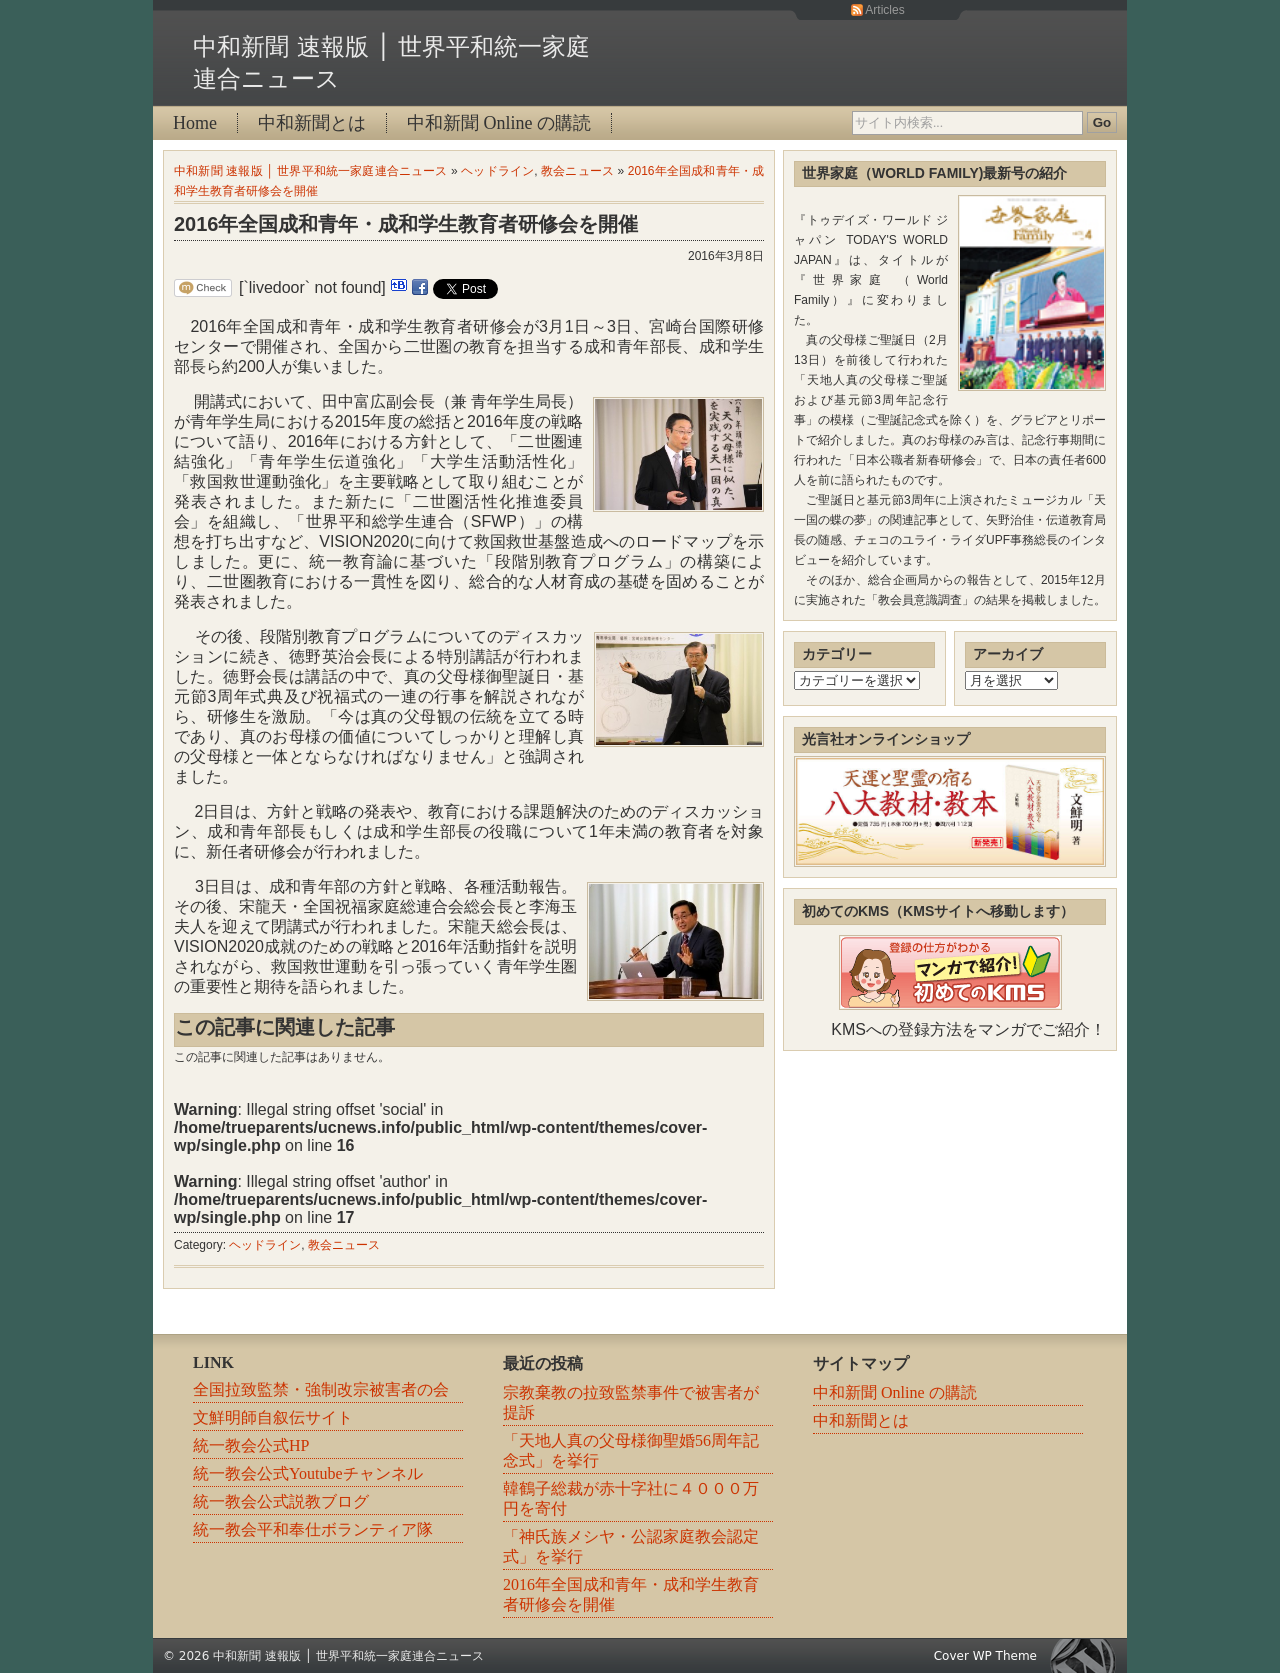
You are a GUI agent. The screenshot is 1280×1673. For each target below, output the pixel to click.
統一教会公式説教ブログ (281, 1501)
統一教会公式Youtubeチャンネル (308, 1473)
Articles (884, 10)
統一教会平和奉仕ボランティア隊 (313, 1529)
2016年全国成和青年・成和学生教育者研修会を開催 (406, 224)
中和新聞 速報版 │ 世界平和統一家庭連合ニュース (311, 171)
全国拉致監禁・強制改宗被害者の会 (321, 1389)
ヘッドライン (497, 171)
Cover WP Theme (985, 1656)
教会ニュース (577, 171)
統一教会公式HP (251, 1445)
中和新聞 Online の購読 (499, 123)
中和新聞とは (312, 123)
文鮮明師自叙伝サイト (273, 1417)
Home (195, 123)
